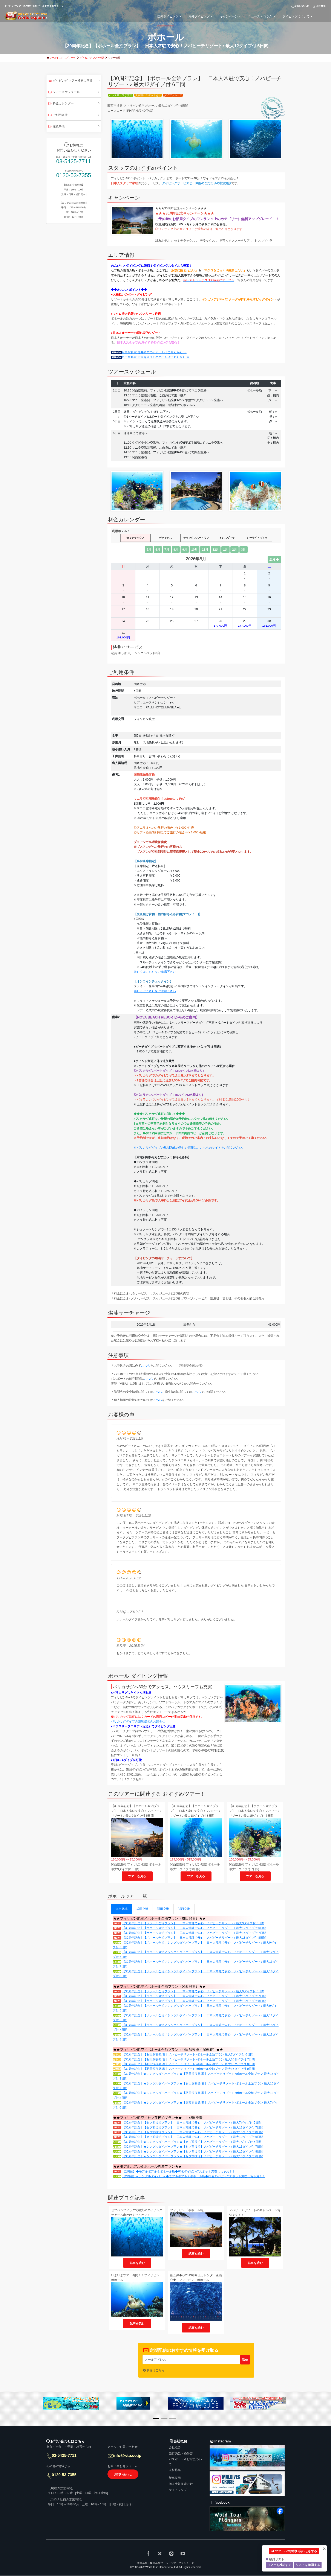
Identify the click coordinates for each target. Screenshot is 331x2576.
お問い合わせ (123, 2476)
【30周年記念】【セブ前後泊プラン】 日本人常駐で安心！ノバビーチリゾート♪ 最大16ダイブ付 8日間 (192, 2132)
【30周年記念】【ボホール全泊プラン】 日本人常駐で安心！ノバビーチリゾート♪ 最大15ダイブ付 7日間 (194, 1933)
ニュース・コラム (262, 16)
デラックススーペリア (196, 537)
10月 (194, 549)
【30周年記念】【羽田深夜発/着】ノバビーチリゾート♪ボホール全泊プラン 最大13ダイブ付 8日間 (188, 2064)
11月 (205, 549)
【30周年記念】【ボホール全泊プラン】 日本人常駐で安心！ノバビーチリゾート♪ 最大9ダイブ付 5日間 (193, 1923)
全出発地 (121, 1909)
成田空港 (142, 1909)
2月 (234, 549)
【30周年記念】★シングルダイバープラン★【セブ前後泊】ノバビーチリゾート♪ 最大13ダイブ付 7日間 (192, 2146)
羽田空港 (163, 1909)
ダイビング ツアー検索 (92, 57)
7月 (166, 549)
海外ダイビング (201, 16)
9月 (184, 549)
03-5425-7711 (73, 161)
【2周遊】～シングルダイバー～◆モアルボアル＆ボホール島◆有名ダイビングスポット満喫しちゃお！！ (193, 2176)
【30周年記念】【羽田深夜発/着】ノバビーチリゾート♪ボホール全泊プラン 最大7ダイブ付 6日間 (187, 2055)
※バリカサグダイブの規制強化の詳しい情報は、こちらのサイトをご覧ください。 (189, 1147)
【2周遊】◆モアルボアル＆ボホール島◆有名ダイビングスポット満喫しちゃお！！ (178, 2171)
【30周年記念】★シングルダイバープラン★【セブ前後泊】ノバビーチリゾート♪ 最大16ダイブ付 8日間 (192, 2151)
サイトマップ (178, 2490)
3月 (243, 549)
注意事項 (56, 126)
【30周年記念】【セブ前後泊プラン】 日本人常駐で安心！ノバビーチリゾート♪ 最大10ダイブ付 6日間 (192, 2137)
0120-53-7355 (73, 175)
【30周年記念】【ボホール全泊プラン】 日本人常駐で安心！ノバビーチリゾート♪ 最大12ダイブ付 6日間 (194, 1928)
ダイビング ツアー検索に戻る (70, 81)
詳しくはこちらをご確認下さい (155, 972)
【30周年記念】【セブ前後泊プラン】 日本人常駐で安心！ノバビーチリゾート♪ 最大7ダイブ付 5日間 (191, 2122)
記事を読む (137, 2263)
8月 (175, 549)
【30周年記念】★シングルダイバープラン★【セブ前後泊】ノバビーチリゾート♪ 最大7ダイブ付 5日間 (191, 2142)
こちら (145, 1366)
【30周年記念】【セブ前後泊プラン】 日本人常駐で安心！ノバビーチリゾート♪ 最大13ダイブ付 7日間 (192, 2127)
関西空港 (184, 1909)
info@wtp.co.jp (129, 2457)
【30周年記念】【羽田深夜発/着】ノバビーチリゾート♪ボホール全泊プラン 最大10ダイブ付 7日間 (188, 2059)
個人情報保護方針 (181, 2484)
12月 (216, 549)
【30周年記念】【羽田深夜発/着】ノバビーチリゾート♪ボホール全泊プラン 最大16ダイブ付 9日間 (188, 2069)
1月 (225, 549)
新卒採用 (175, 2478)
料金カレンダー (61, 104)
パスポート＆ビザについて (185, 2462)
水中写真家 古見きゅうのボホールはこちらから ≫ (150, 357)
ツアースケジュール (64, 92)
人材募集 (175, 2470)
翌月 (274, 559)
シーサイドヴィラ (257, 537)
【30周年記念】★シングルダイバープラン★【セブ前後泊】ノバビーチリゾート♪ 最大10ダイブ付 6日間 (192, 2156)
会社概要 (175, 2448)
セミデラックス (135, 537)
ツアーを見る (137, 1876)
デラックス (165, 537)
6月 (157, 549)
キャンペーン (231, 16)
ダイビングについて (298, 16)
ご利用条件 (58, 115)
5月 (148, 549)
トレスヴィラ (227, 537)
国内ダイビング (170, 16)
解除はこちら (156, 2370)
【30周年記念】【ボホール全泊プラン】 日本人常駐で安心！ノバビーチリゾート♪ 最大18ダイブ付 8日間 (194, 1938)
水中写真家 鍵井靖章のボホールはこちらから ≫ (149, 352)
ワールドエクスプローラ (62, 57)
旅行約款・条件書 (181, 2453)
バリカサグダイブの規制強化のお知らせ (138, 1721)
